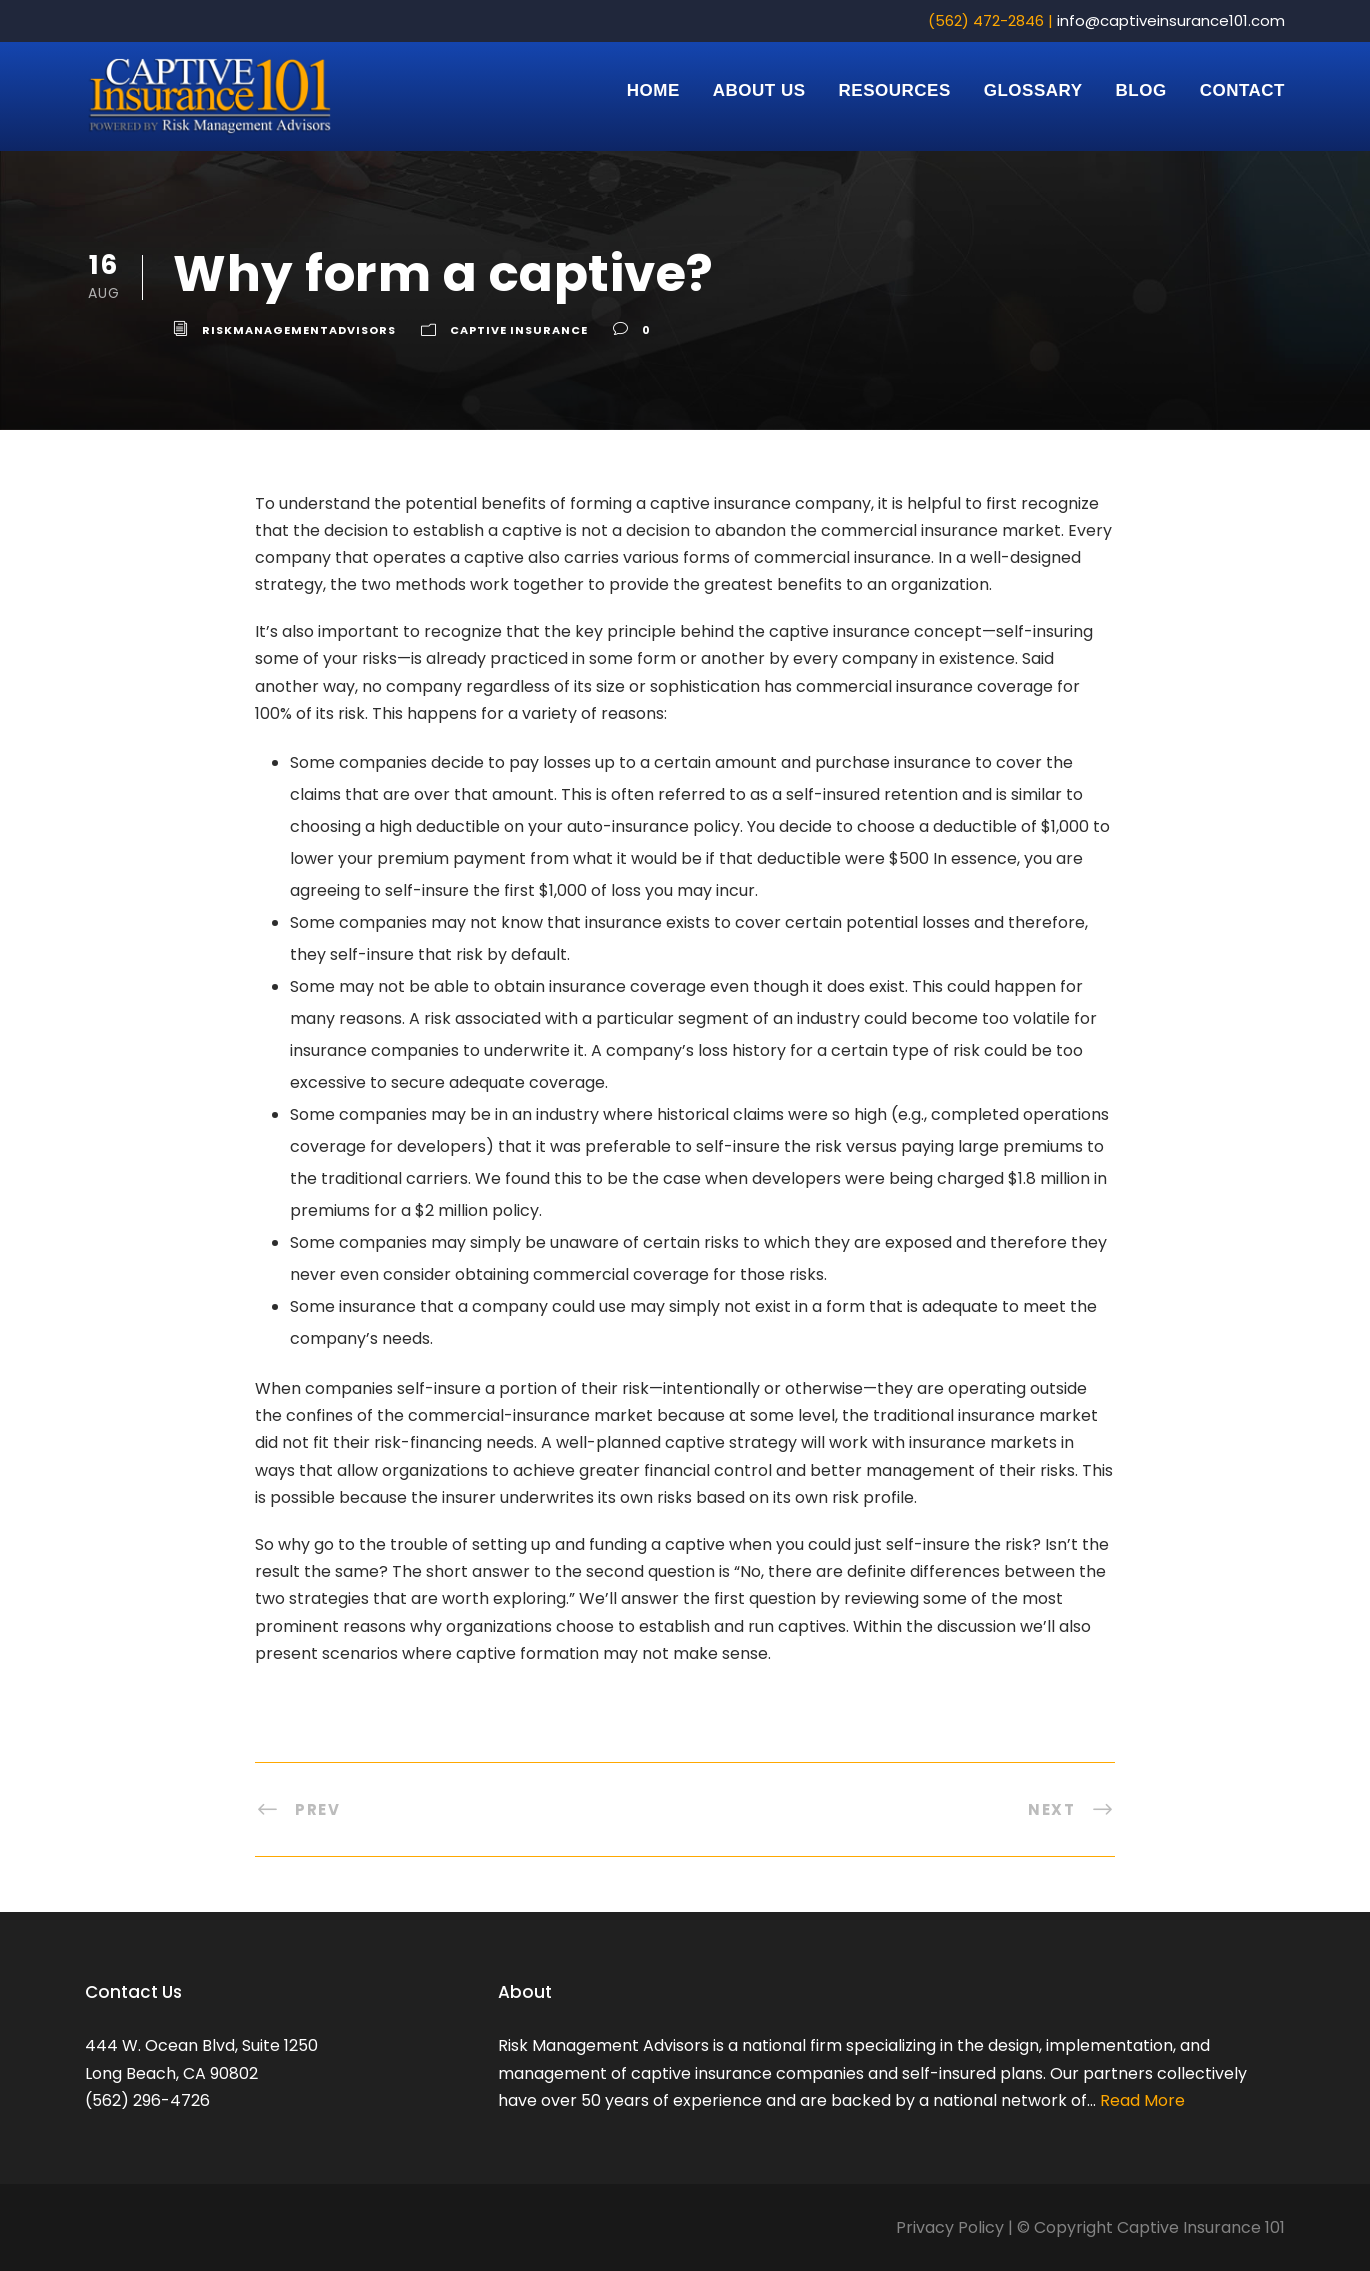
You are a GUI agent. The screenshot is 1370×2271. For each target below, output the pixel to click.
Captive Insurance (519, 330)
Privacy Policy (950, 2227)
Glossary (1033, 90)
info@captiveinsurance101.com (1171, 20)
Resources (895, 90)
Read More (1140, 2100)
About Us (759, 90)
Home (653, 90)
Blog (1141, 90)
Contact (1242, 90)
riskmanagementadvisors (299, 330)
